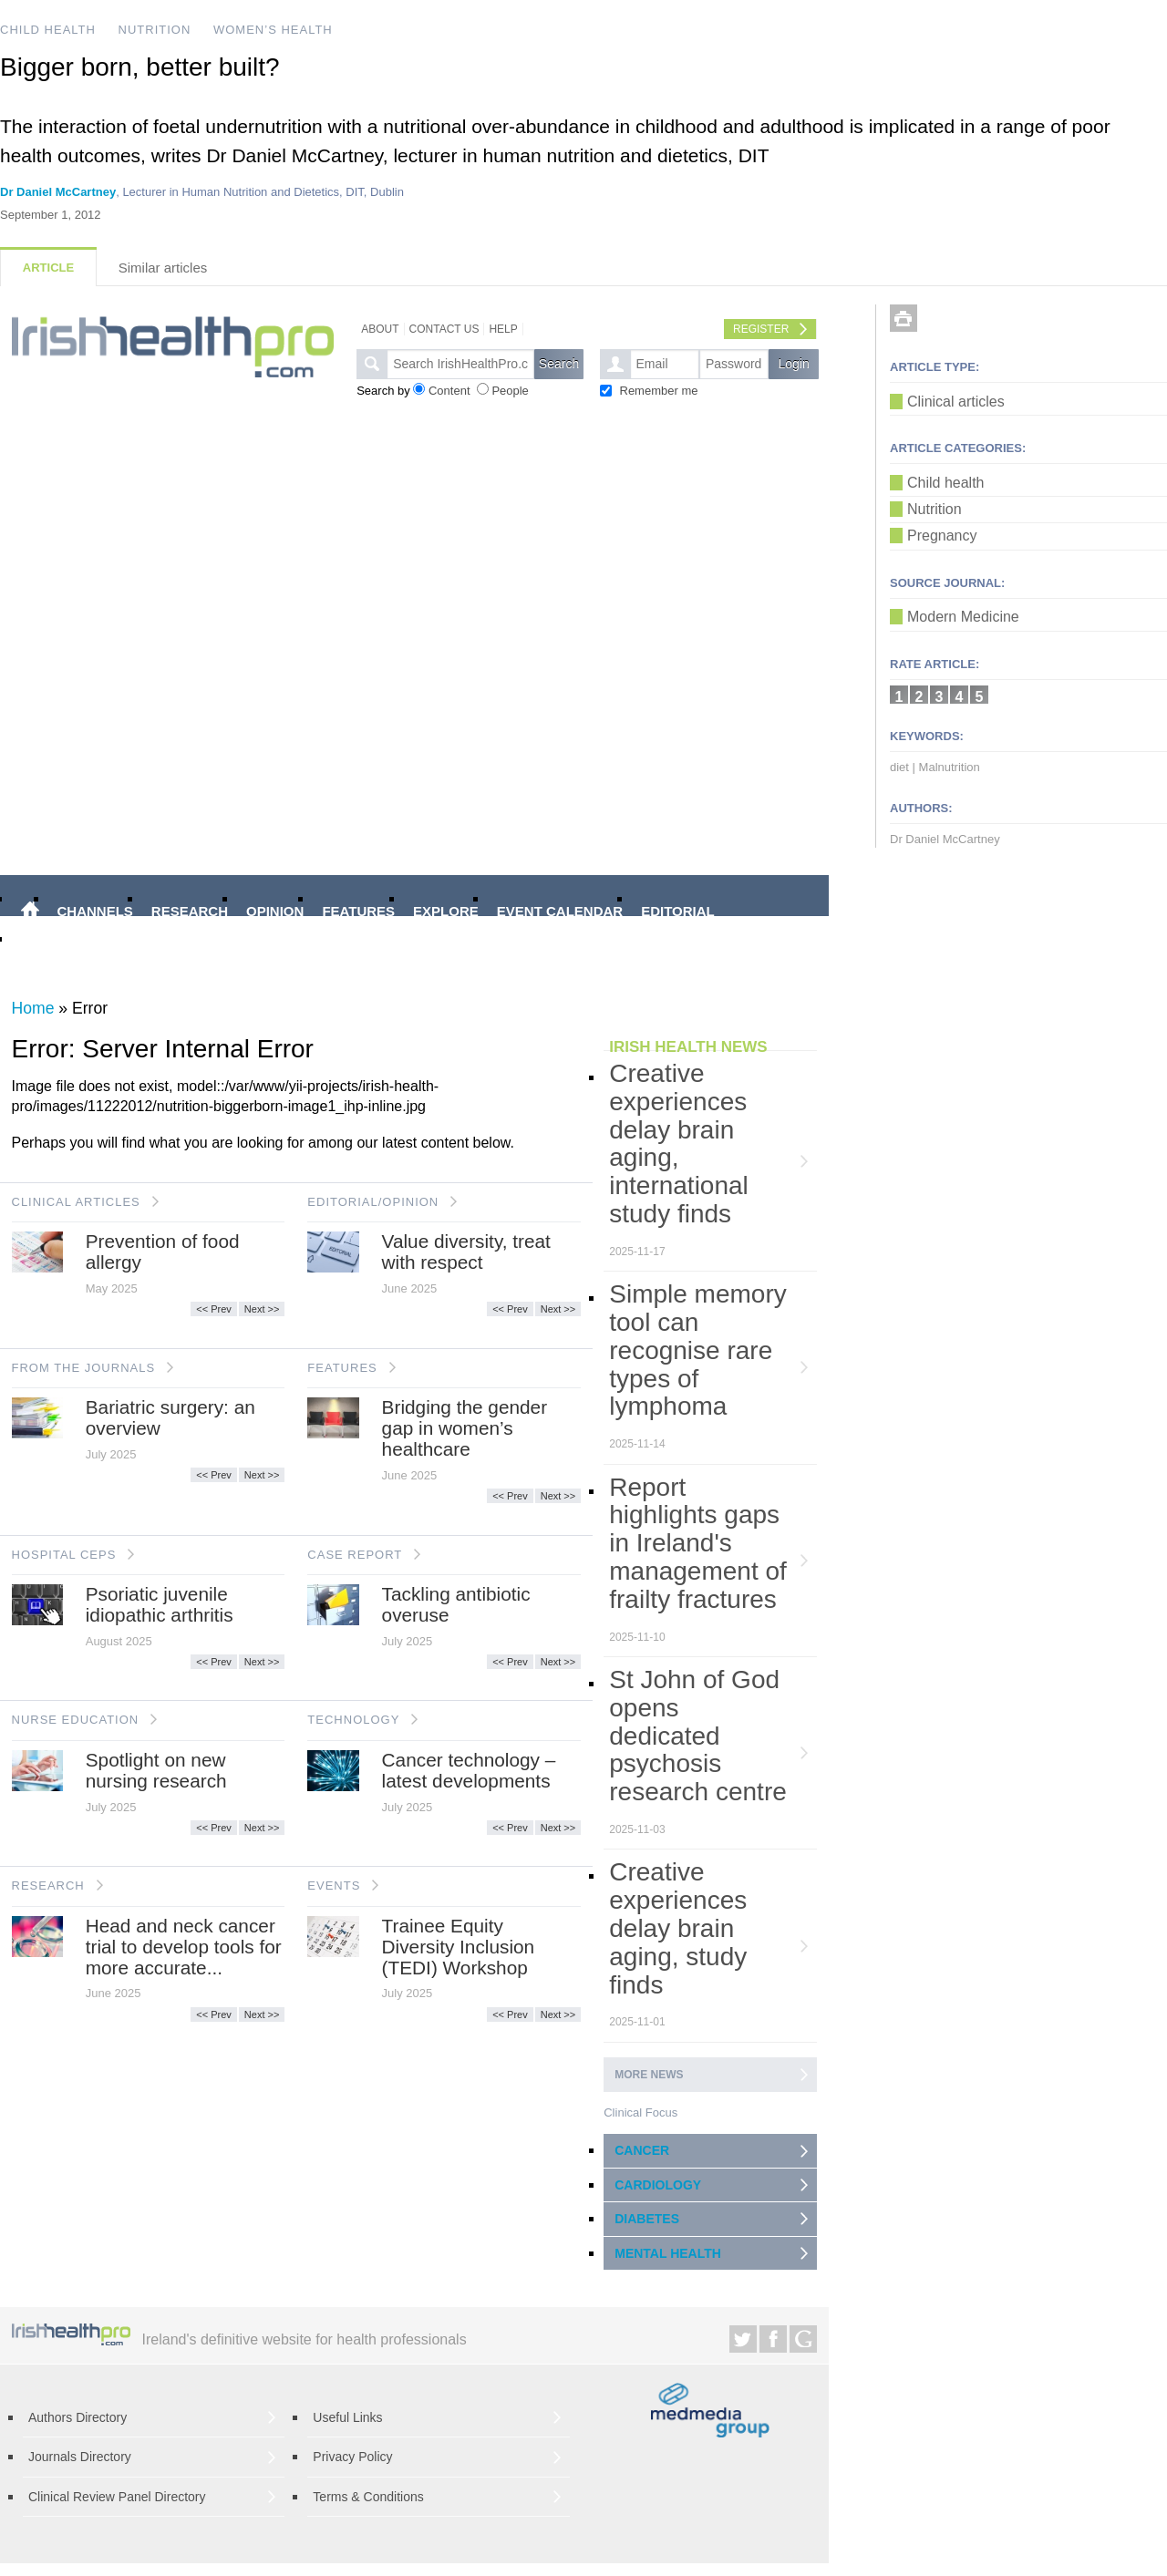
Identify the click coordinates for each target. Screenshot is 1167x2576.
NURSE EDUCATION (75, 1719)
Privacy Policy (352, 2456)
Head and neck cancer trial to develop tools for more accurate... (184, 1946)
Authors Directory (77, 2417)
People (509, 390)
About (379, 329)
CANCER (641, 2150)
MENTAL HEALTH (667, 2253)
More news (648, 2074)
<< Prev (214, 1308)
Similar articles (163, 267)
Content (449, 390)
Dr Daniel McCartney (58, 192)
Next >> (262, 1308)
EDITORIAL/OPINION (373, 1202)
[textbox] (460, 364)
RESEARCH (189, 911)
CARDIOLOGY (657, 2185)
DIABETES (646, 2218)
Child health (946, 482)
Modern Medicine (963, 616)
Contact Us (444, 329)
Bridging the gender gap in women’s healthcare (465, 1427)
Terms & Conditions (368, 2496)
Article (48, 267)
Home (33, 1008)
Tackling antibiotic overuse (456, 1604)
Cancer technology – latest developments (469, 1770)
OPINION (275, 911)
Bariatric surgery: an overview (170, 1417)
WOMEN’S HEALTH (273, 29)
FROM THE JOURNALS (84, 1368)
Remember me (659, 390)
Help (503, 329)
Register (761, 329)
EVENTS (333, 1885)
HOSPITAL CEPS (64, 1554)
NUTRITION (155, 29)
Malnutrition (949, 767)
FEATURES (358, 911)
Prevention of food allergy (163, 1252)
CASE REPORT (354, 1554)
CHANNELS (95, 911)
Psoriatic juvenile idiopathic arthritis (159, 1604)
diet (899, 767)
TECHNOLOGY (353, 1719)
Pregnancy (942, 535)
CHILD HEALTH (48, 29)
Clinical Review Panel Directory (117, 2496)
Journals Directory (79, 2456)
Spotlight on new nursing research (156, 1770)
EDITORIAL (678, 911)
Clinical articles (956, 401)
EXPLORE (446, 911)
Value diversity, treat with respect (466, 1252)
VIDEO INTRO (65, 951)
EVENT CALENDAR (560, 911)
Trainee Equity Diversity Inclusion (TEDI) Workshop (458, 1946)
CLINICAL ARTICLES (76, 1202)
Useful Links (347, 2417)
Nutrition (934, 509)
